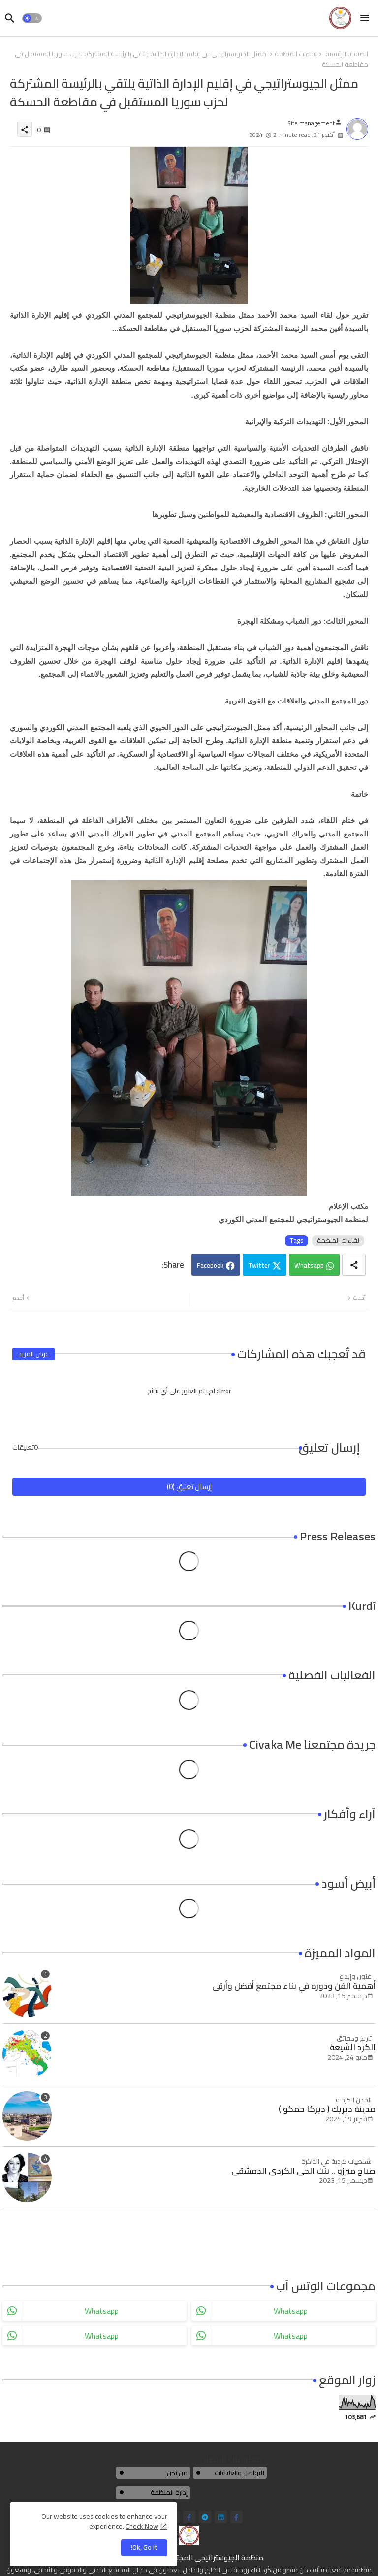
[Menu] (364, 18)
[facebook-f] (189, 2517)
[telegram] (205, 2517)
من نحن (177, 2472)
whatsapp (102, 2311)
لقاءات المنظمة (296, 54)
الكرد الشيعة (353, 2047)
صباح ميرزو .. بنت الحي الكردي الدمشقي (303, 2170)
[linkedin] (221, 2517)
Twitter (259, 1265)
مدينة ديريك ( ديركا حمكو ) (327, 2109)
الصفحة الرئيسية (346, 54)
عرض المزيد (33, 1354)
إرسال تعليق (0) (189, 1486)
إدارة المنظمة (169, 2492)
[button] (32, 18)
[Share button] (354, 1265)
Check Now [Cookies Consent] (142, 2526)
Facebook (210, 1265)
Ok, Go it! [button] (144, 2547)
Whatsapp (309, 1265)
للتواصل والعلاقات (239, 2472)
